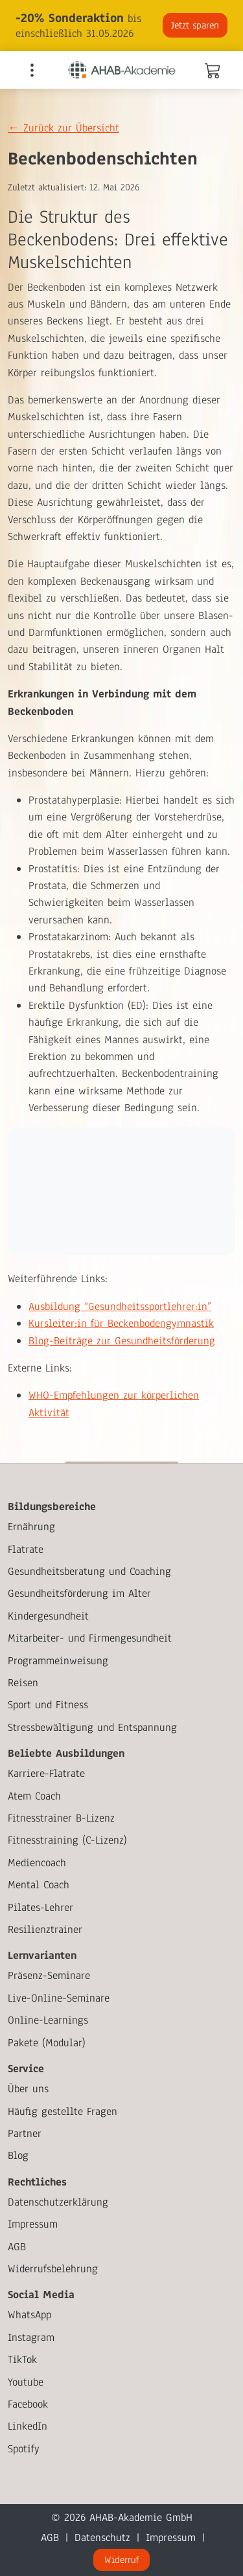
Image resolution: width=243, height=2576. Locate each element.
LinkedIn (27, 2426)
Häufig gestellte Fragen (62, 2111)
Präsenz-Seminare (49, 1975)
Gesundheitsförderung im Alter (79, 1593)
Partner (24, 2133)
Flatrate (25, 1549)
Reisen (23, 1682)
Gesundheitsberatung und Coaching (89, 1571)
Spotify (24, 2448)
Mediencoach (37, 1862)
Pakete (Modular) (47, 2042)
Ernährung (31, 1526)
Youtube (25, 2382)
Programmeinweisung (58, 1660)
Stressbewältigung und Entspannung (92, 1727)
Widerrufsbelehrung (53, 2268)
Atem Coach (34, 1796)
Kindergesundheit (48, 1616)
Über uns (28, 2088)
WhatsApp (29, 2314)
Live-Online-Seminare (59, 1998)
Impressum (33, 2224)
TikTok (22, 2359)
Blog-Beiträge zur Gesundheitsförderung (122, 1340)
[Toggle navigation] (32, 70)
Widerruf (121, 2559)
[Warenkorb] (211, 73)
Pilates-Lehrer (40, 1907)
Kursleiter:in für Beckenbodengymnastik (121, 1323)
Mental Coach (38, 1884)
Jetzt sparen (195, 25)
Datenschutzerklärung (58, 2202)
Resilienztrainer (45, 1929)
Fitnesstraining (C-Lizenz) (67, 1840)
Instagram (31, 2337)
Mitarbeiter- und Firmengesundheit (90, 1638)
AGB (17, 2246)
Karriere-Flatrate (46, 1773)
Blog (18, 2155)
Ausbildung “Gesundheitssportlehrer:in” (120, 1306)
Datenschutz (102, 2537)
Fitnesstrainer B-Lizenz (61, 1818)
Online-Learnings (48, 2020)
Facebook (28, 2404)
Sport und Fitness (48, 1704)
